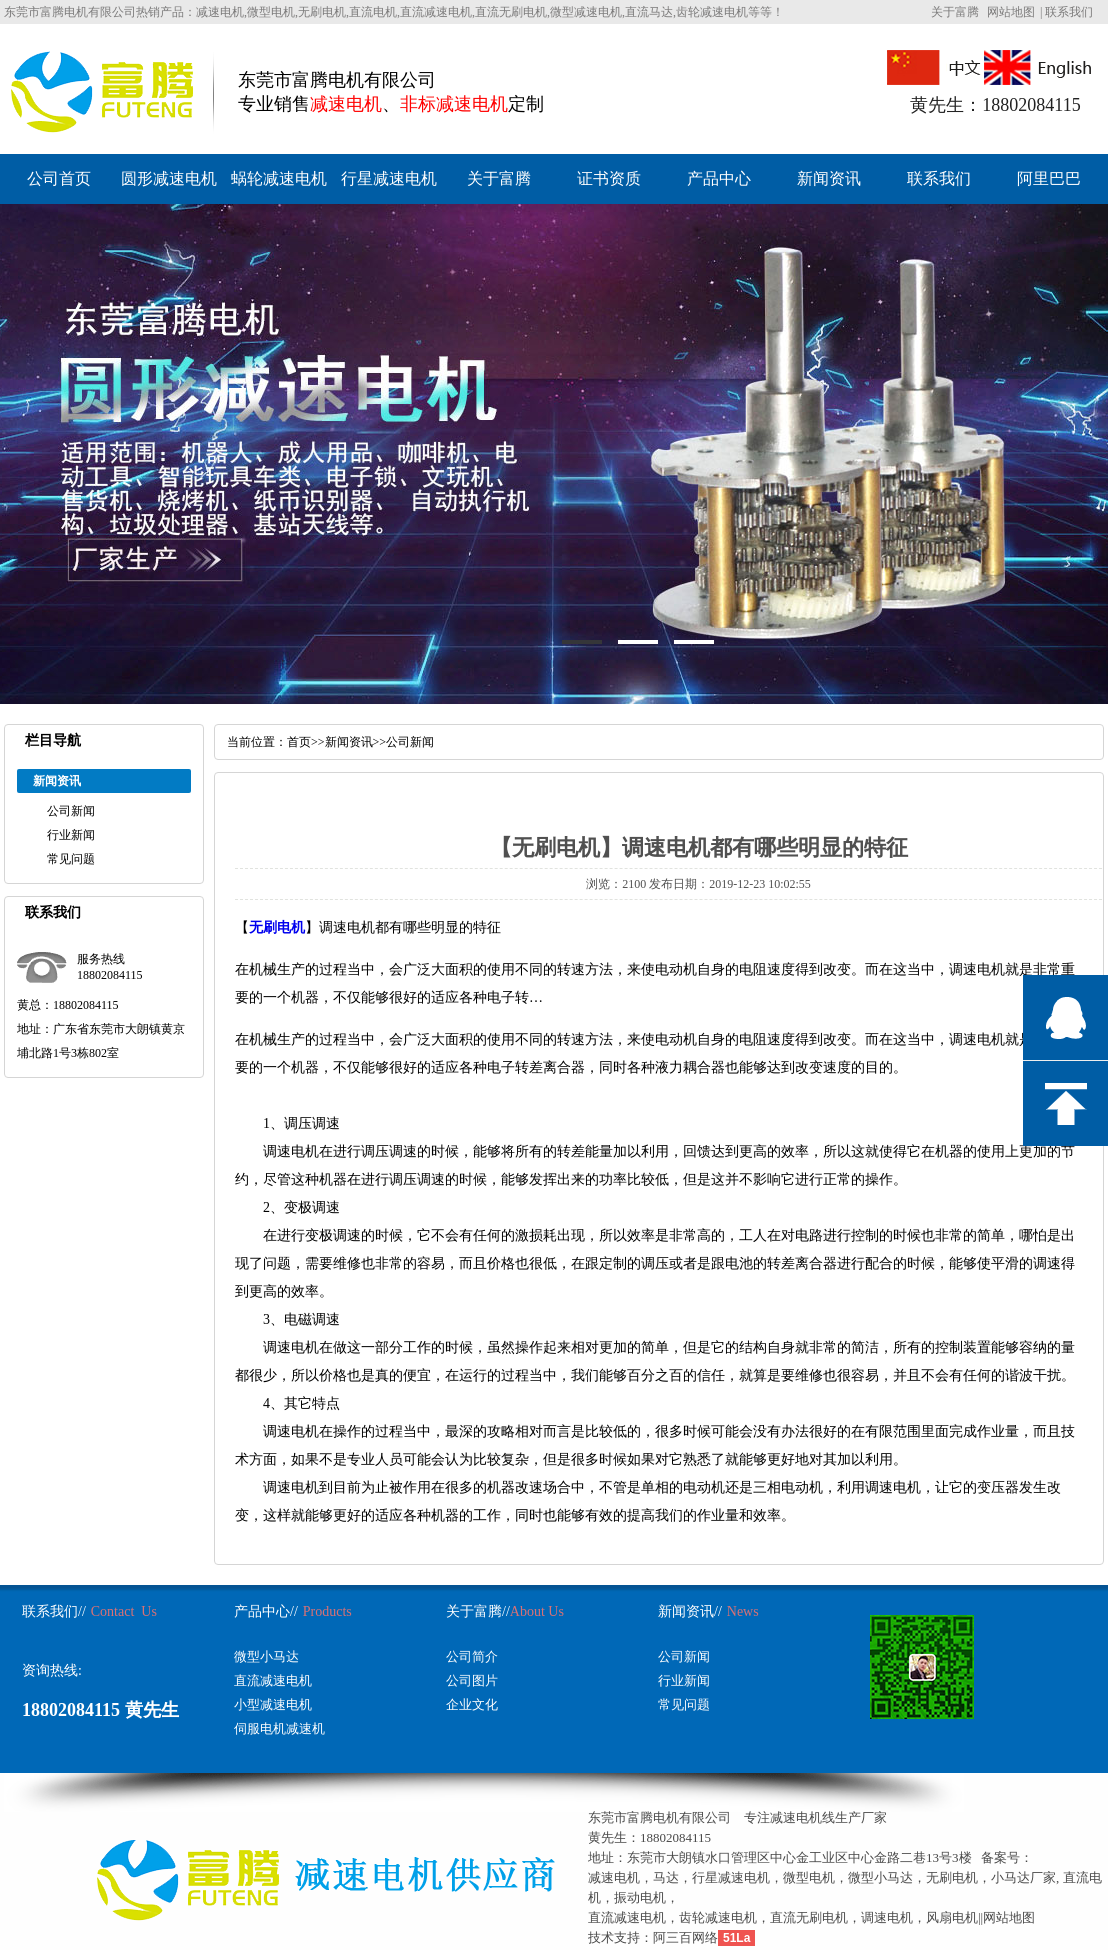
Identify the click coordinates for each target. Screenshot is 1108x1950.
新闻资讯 (829, 178)
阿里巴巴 (1049, 178)
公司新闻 (71, 811)
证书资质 (609, 178)
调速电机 (887, 1917)
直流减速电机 (273, 1680)
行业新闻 (71, 835)
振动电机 (640, 1897)
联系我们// (54, 1611)
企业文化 (472, 1704)
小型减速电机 (273, 1704)
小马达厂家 (1023, 1877)
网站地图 (1011, 12)
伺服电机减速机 (279, 1728)
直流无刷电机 (809, 1917)
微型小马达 (266, 1656)
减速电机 (614, 1877)
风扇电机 (952, 1917)
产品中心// (266, 1611)
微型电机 (809, 1877)
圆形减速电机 (169, 178)
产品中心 (719, 178)
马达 (666, 1877)
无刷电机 (277, 927)
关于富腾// (478, 1611)
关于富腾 (955, 12)
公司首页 (59, 178)
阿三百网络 (685, 1937)
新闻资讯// (690, 1611)
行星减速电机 (389, 178)
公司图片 (472, 1680)
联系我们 (1069, 12)
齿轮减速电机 (718, 1917)
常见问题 (71, 859)
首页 (299, 742)
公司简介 (472, 1656)
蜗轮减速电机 (279, 178)
